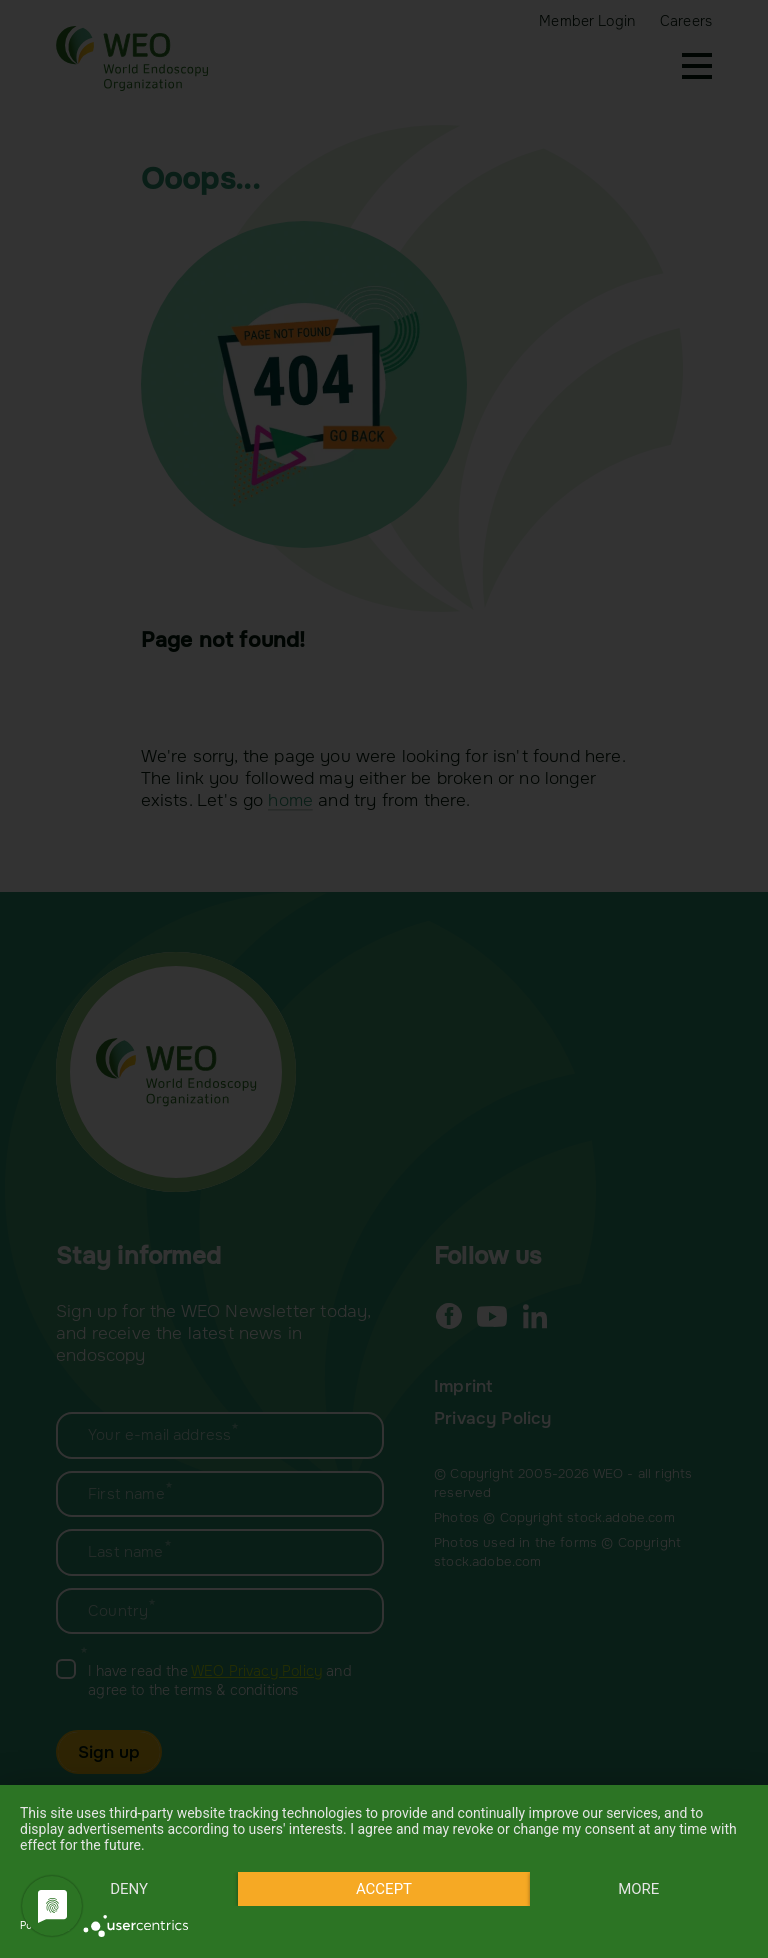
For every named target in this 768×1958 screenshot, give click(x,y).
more (638, 1889)
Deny (129, 1889)
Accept (384, 1889)
